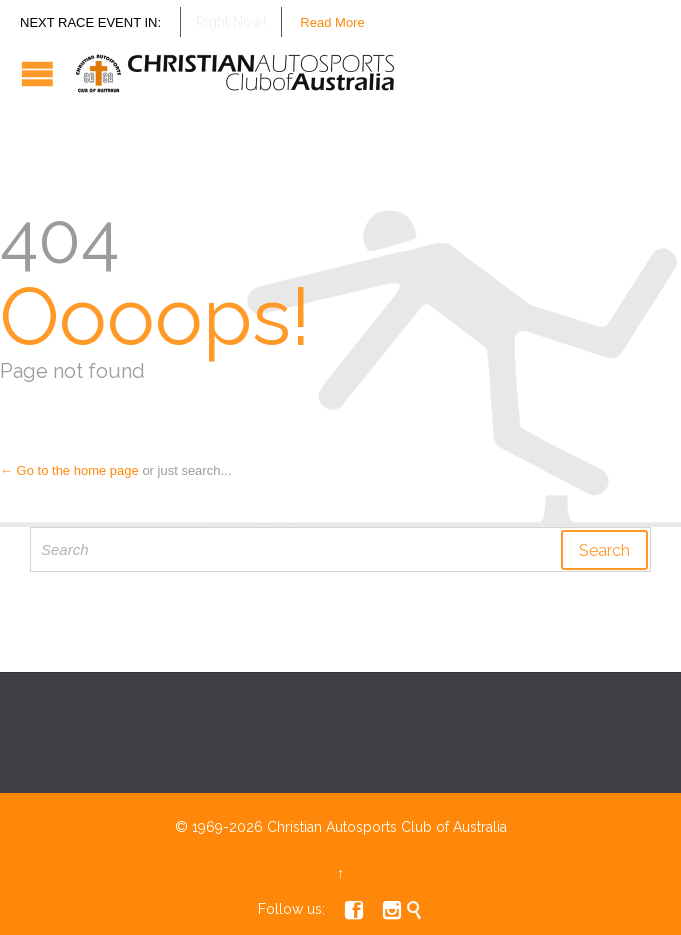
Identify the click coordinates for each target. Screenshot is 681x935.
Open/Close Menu (37, 73)
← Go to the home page (69, 470)
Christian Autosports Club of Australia (387, 827)
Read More (332, 22)
